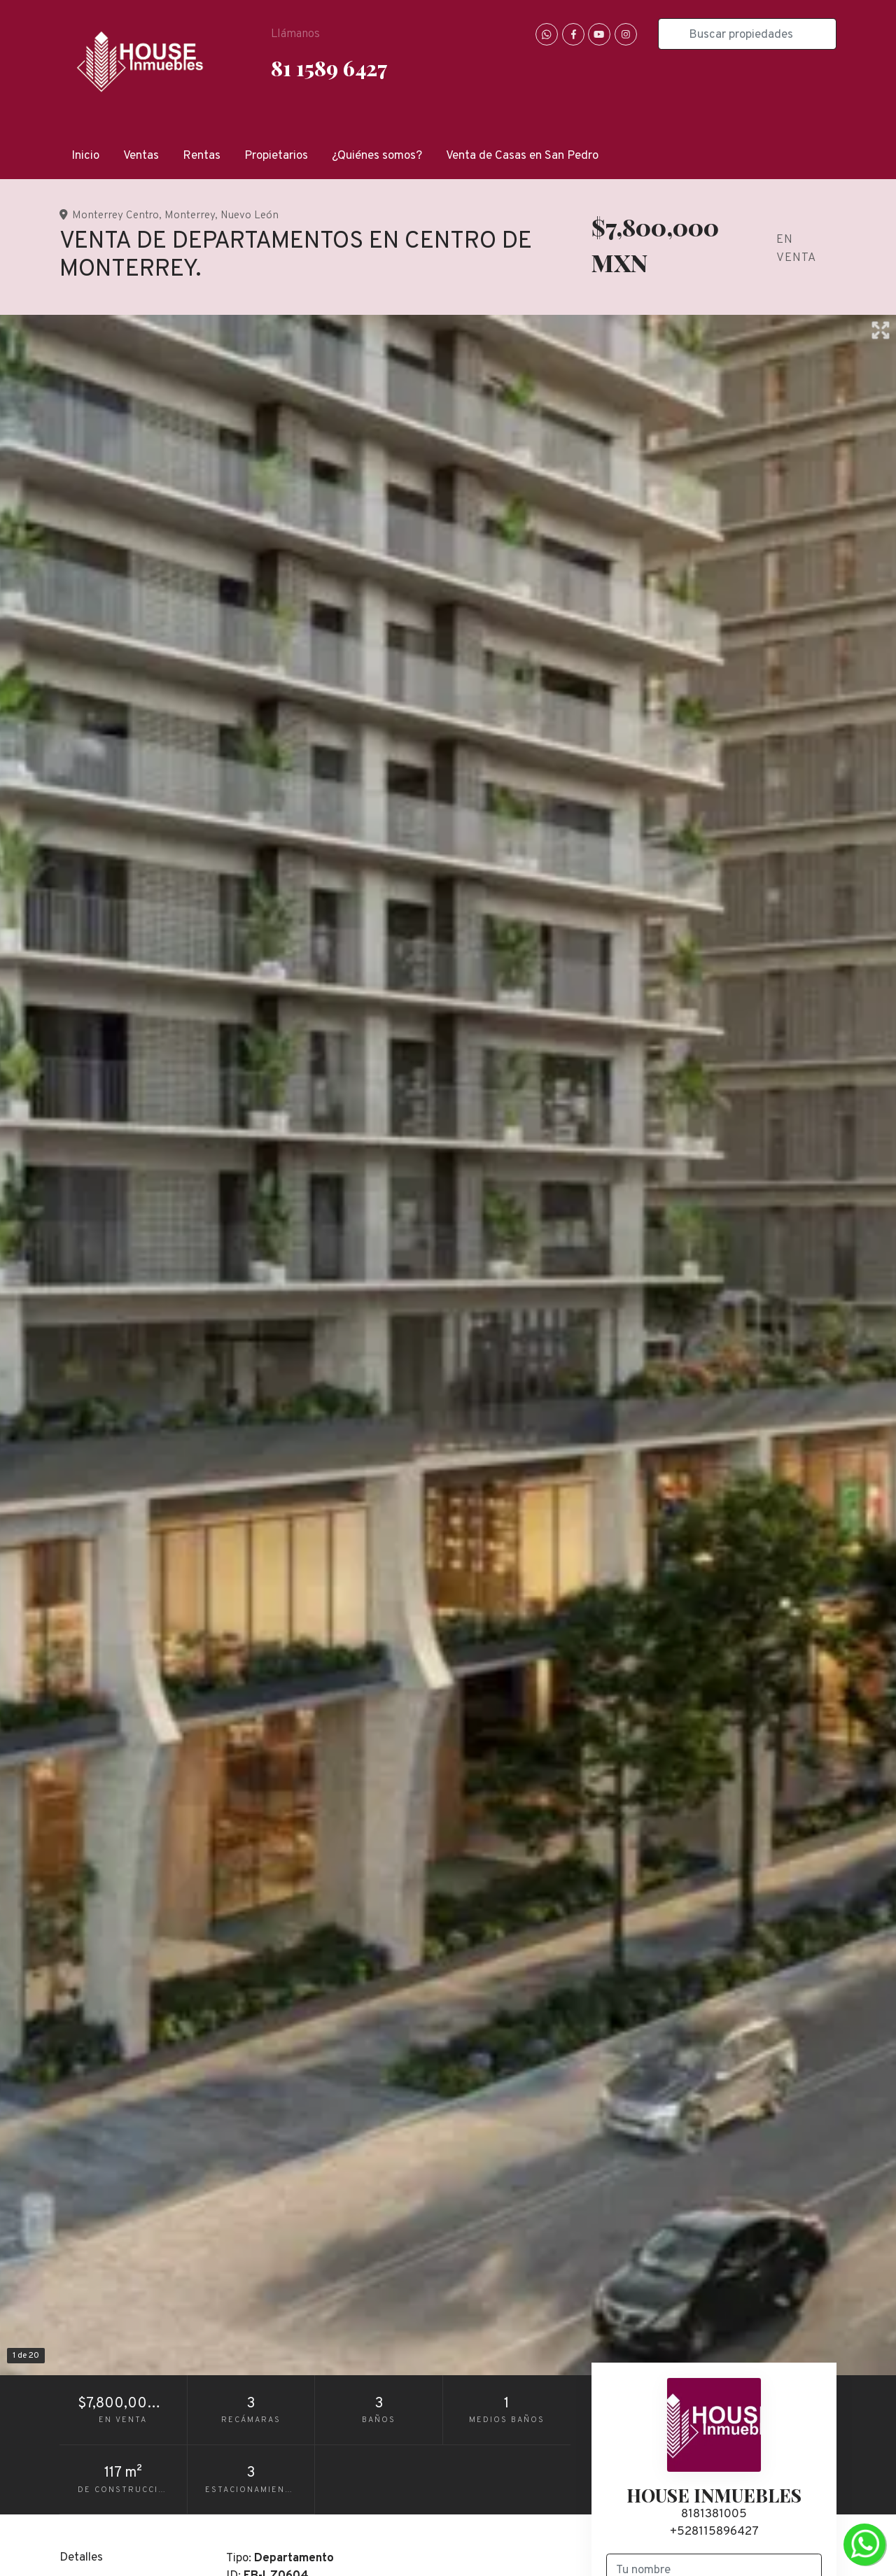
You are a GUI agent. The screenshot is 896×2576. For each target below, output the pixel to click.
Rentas (201, 156)
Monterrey (189, 215)
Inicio (85, 156)
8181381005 (714, 2514)
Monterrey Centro (115, 215)
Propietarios (276, 156)
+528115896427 (714, 2532)
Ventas (141, 156)
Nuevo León (249, 215)
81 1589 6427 (329, 67)
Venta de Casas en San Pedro (522, 156)
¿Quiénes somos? (377, 156)
